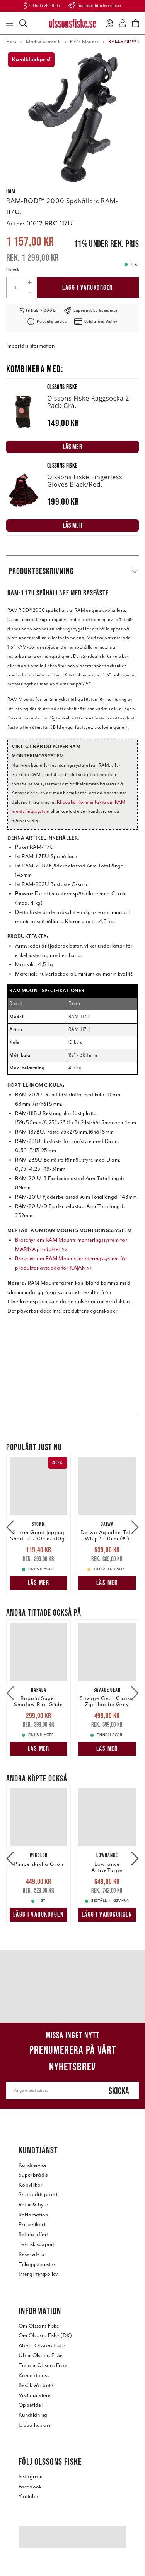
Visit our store (35, 2395)
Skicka (119, 2091)
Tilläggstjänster (37, 2264)
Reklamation (33, 2214)
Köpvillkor (31, 2185)
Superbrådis (33, 2175)
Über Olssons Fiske (41, 2355)
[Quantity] (15, 287)
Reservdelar (33, 2254)
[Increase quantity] (29, 282)
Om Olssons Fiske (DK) (45, 2335)
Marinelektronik (43, 42)
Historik (12, 269)
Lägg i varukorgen (87, 287)
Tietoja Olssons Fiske (43, 2365)
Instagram (31, 2476)
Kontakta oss (34, 2375)
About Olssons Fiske (42, 2345)
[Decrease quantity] (29, 292)
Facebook (30, 2486)
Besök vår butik (36, 2385)
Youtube (28, 2496)
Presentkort (32, 2224)
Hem (11, 42)
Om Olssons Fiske (39, 2326)
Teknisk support (37, 2244)
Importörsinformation (30, 345)
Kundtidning (33, 2415)
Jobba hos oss (35, 2425)
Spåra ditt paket (38, 2194)
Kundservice (33, 2165)
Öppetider (31, 2405)
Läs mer (38, 1583)
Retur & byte (33, 2204)
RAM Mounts (84, 42)
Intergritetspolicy (38, 2274)
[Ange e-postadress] (52, 2090)
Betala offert (33, 2234)
